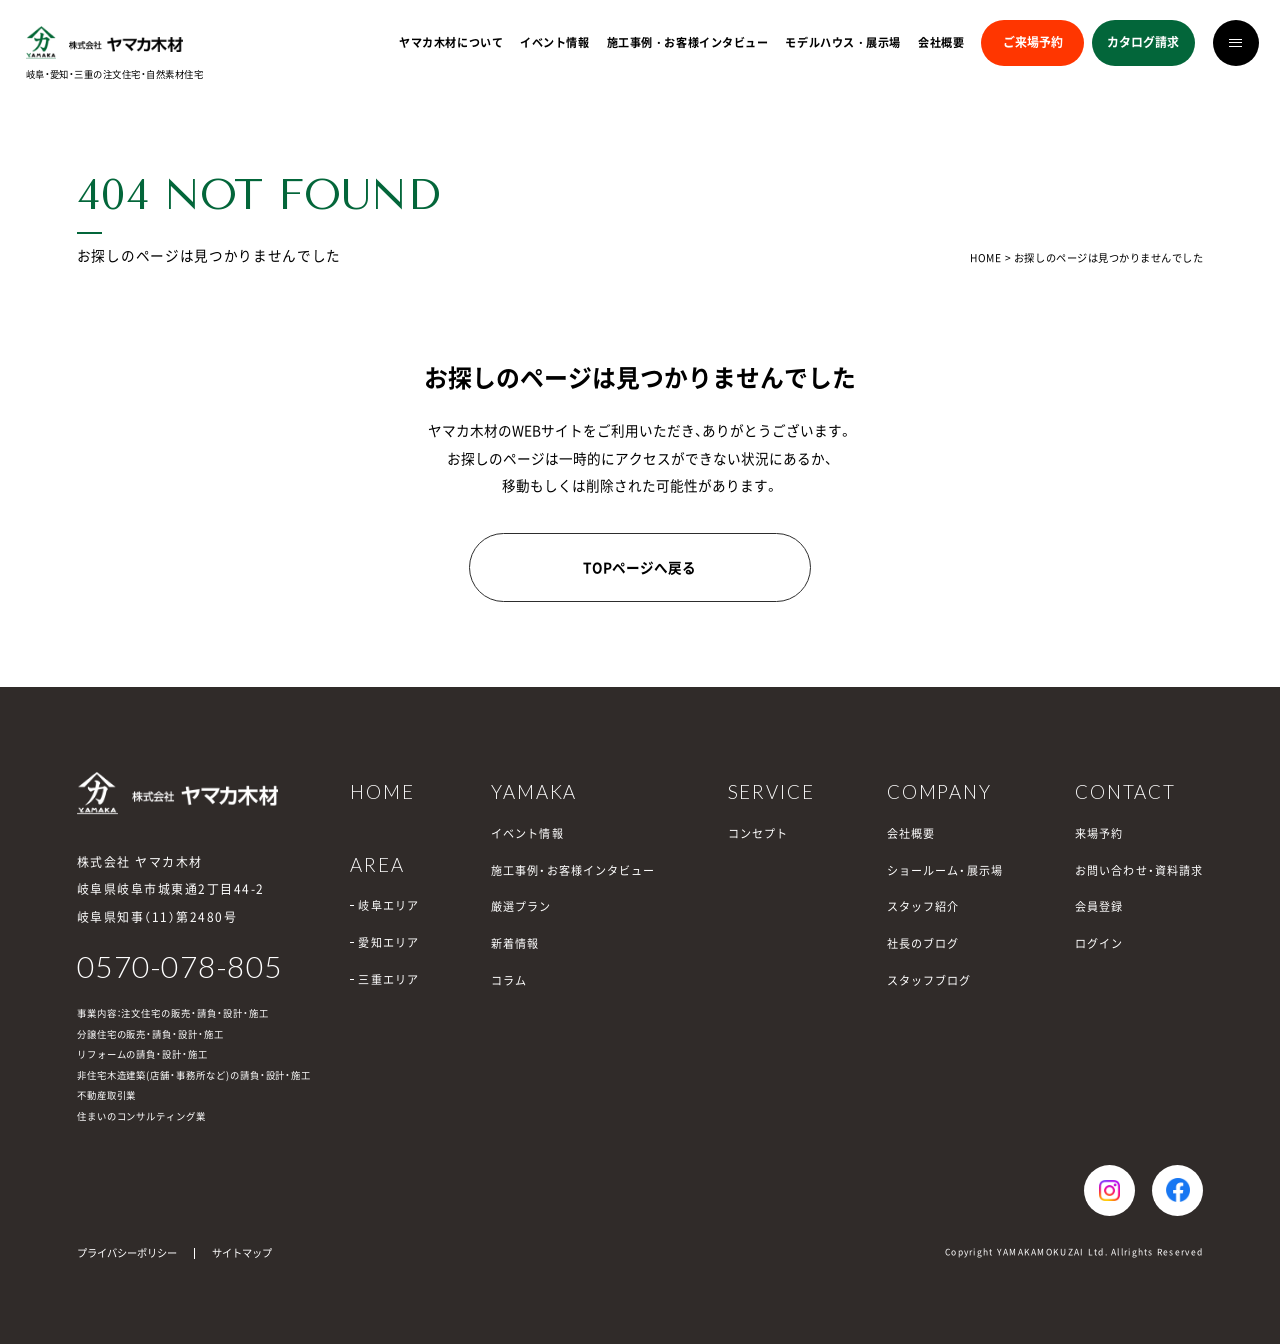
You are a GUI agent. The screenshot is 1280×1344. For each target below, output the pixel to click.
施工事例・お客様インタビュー (688, 42)
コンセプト (758, 833)
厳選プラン (521, 906)
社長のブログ (923, 943)
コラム (509, 980)
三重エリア (388, 979)
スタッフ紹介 (923, 906)
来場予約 (1099, 833)
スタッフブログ (929, 980)
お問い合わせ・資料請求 (1139, 870)
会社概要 (941, 42)
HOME (985, 257)
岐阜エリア (388, 905)
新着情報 (515, 943)
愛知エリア (388, 942)
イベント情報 (554, 42)
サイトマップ (242, 1252)
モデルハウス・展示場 (843, 42)
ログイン (1099, 943)
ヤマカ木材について (451, 42)
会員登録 (1099, 906)
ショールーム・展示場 (945, 870)
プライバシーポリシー (127, 1252)
